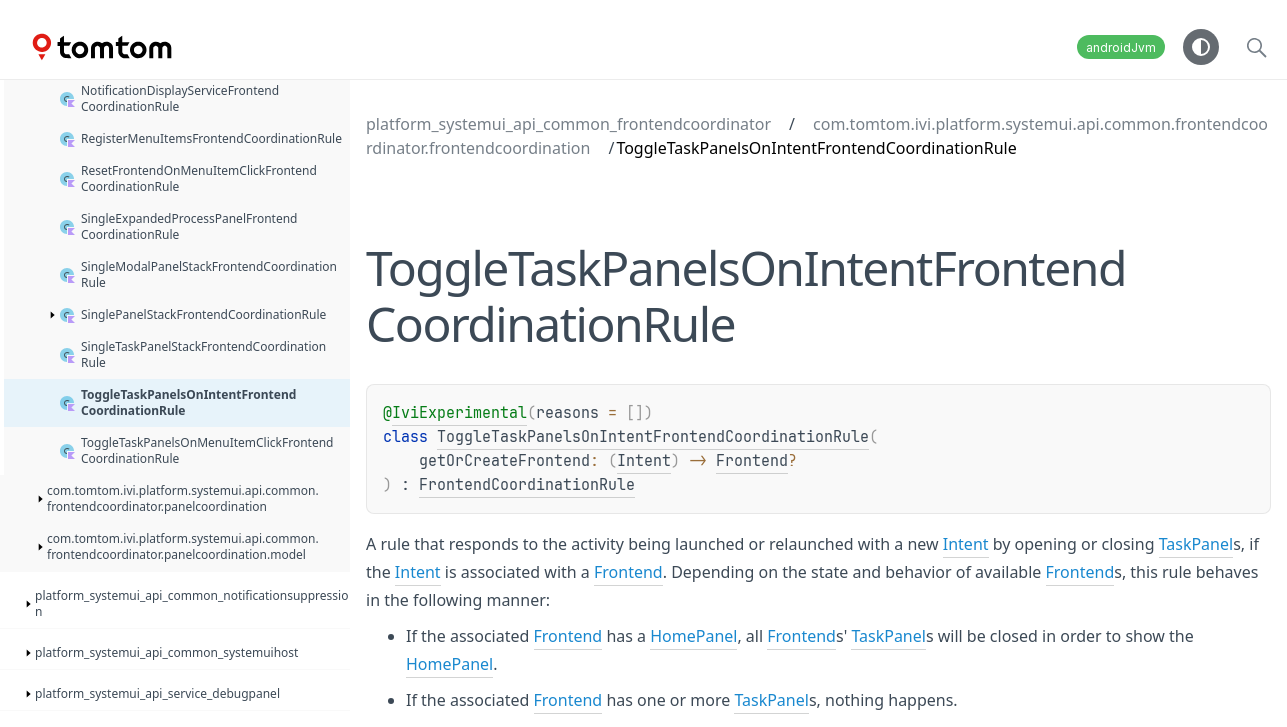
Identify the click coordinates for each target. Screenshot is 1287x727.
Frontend (752, 461)
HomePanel (693, 636)
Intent (644, 461)
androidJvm (1121, 47)
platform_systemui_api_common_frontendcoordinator (568, 124)
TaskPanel (1196, 544)
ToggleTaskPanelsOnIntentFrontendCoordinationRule (653, 437)
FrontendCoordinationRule (527, 485)
